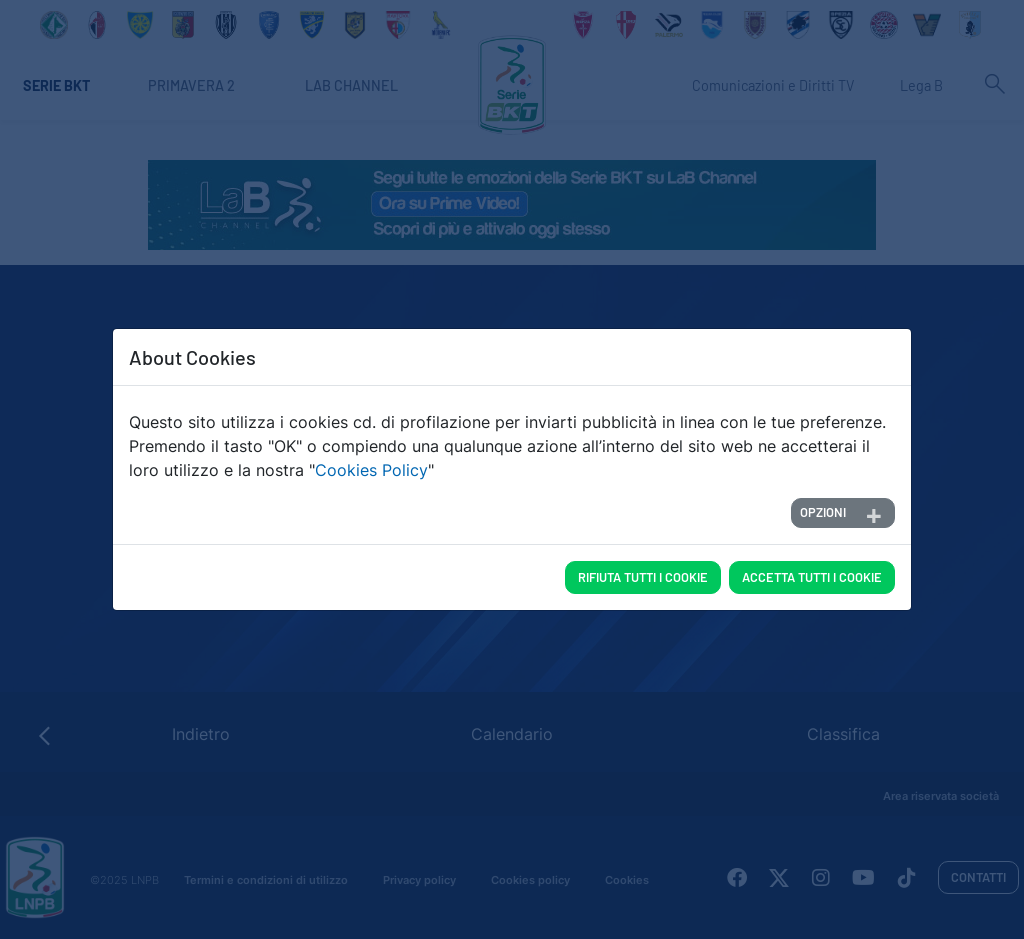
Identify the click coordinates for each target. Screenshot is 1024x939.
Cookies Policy (371, 470)
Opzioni (823, 512)
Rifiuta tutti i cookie (643, 577)
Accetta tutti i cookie (812, 577)
